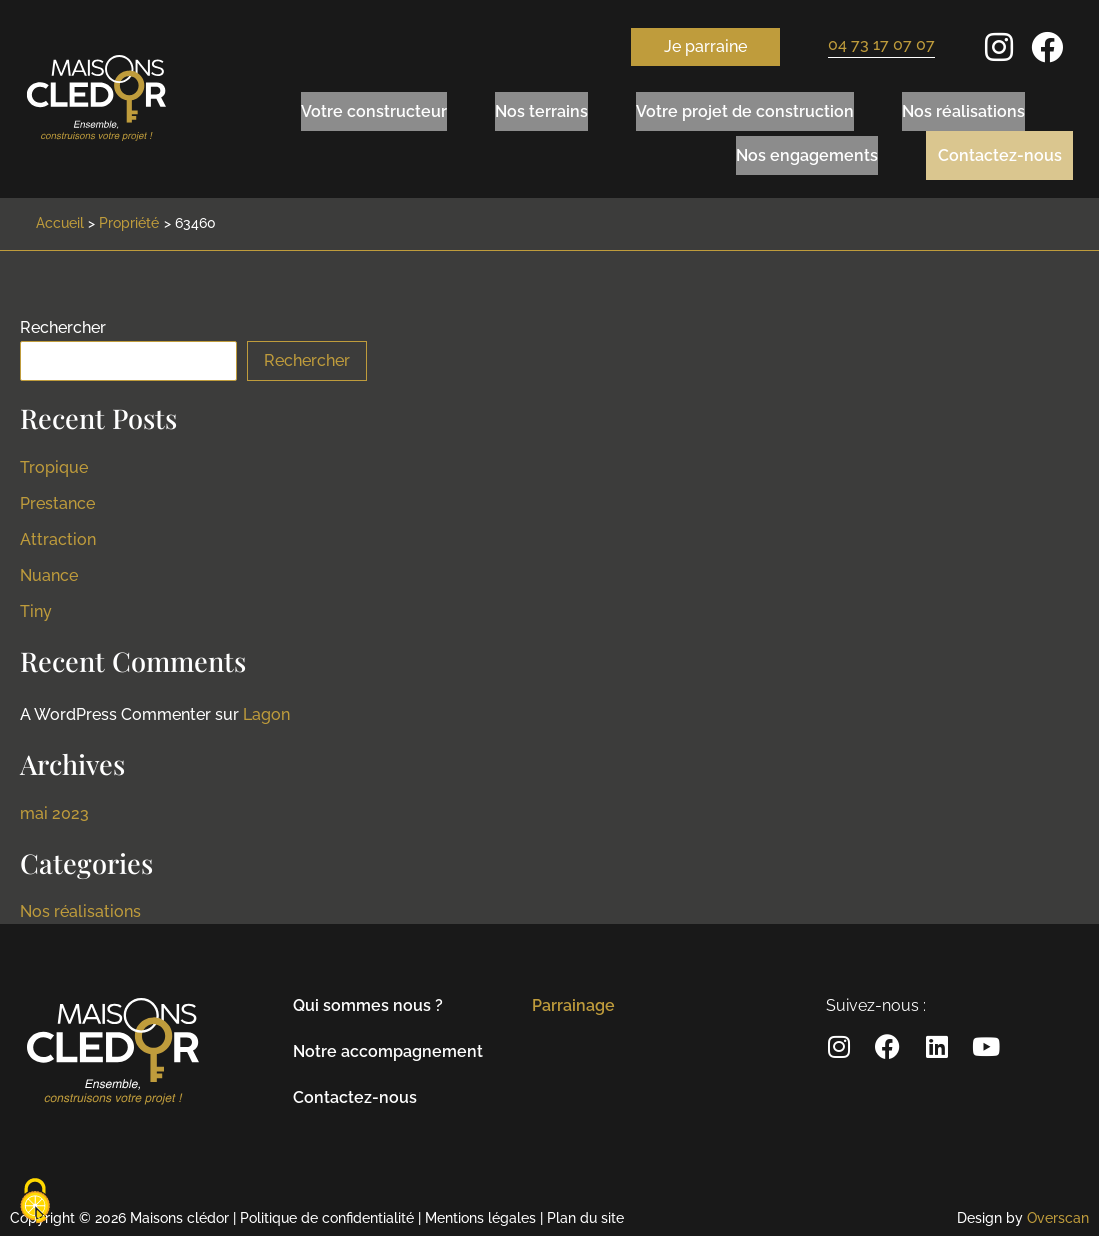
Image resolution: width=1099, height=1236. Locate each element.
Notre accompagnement (388, 1045)
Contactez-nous (992, 148)
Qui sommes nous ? (368, 999)
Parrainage (573, 999)
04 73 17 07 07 (881, 44)
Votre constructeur (374, 107)
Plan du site (585, 1212)
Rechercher (63, 321)
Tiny (36, 605)
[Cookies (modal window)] (35, 1202)
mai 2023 (54, 807)
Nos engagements (792, 148)
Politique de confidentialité (327, 1212)
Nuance (49, 569)
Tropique (54, 461)
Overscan (1058, 1212)
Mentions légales (480, 1212)
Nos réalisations (963, 107)
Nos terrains (541, 107)
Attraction (58, 533)
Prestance (57, 497)
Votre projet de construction (745, 107)
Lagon (266, 708)
